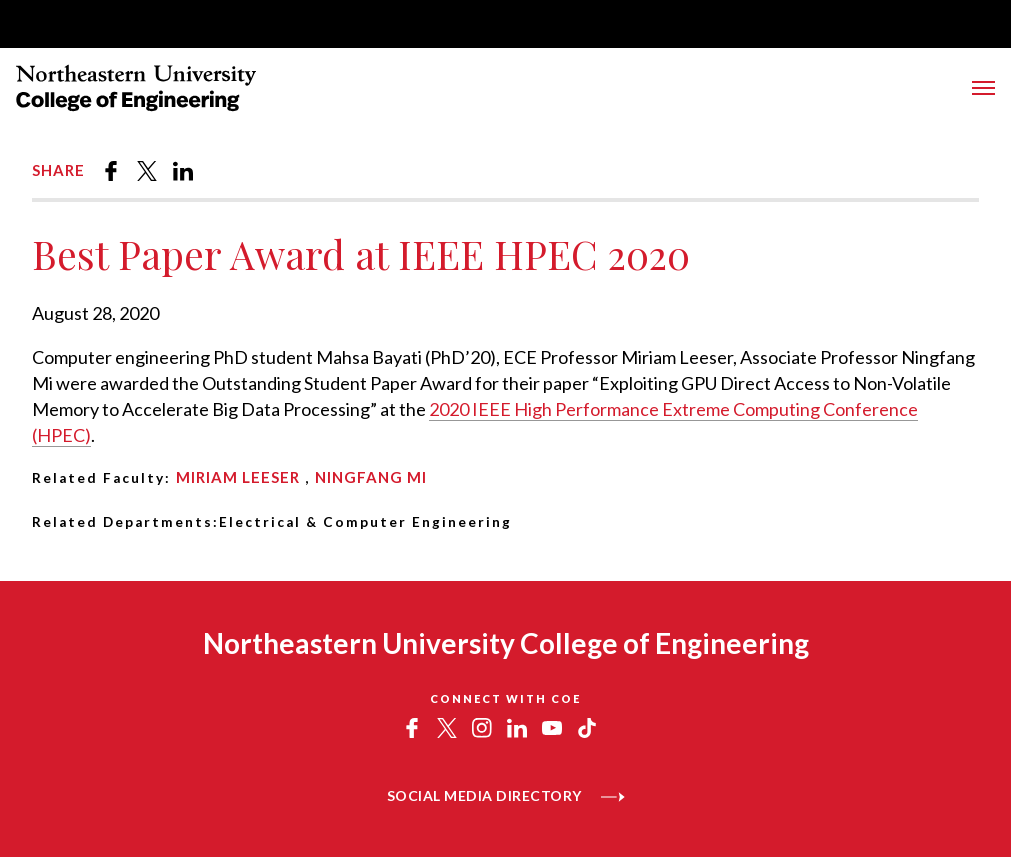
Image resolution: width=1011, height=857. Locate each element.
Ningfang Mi (371, 477)
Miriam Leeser (238, 477)
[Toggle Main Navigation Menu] (983, 88)
